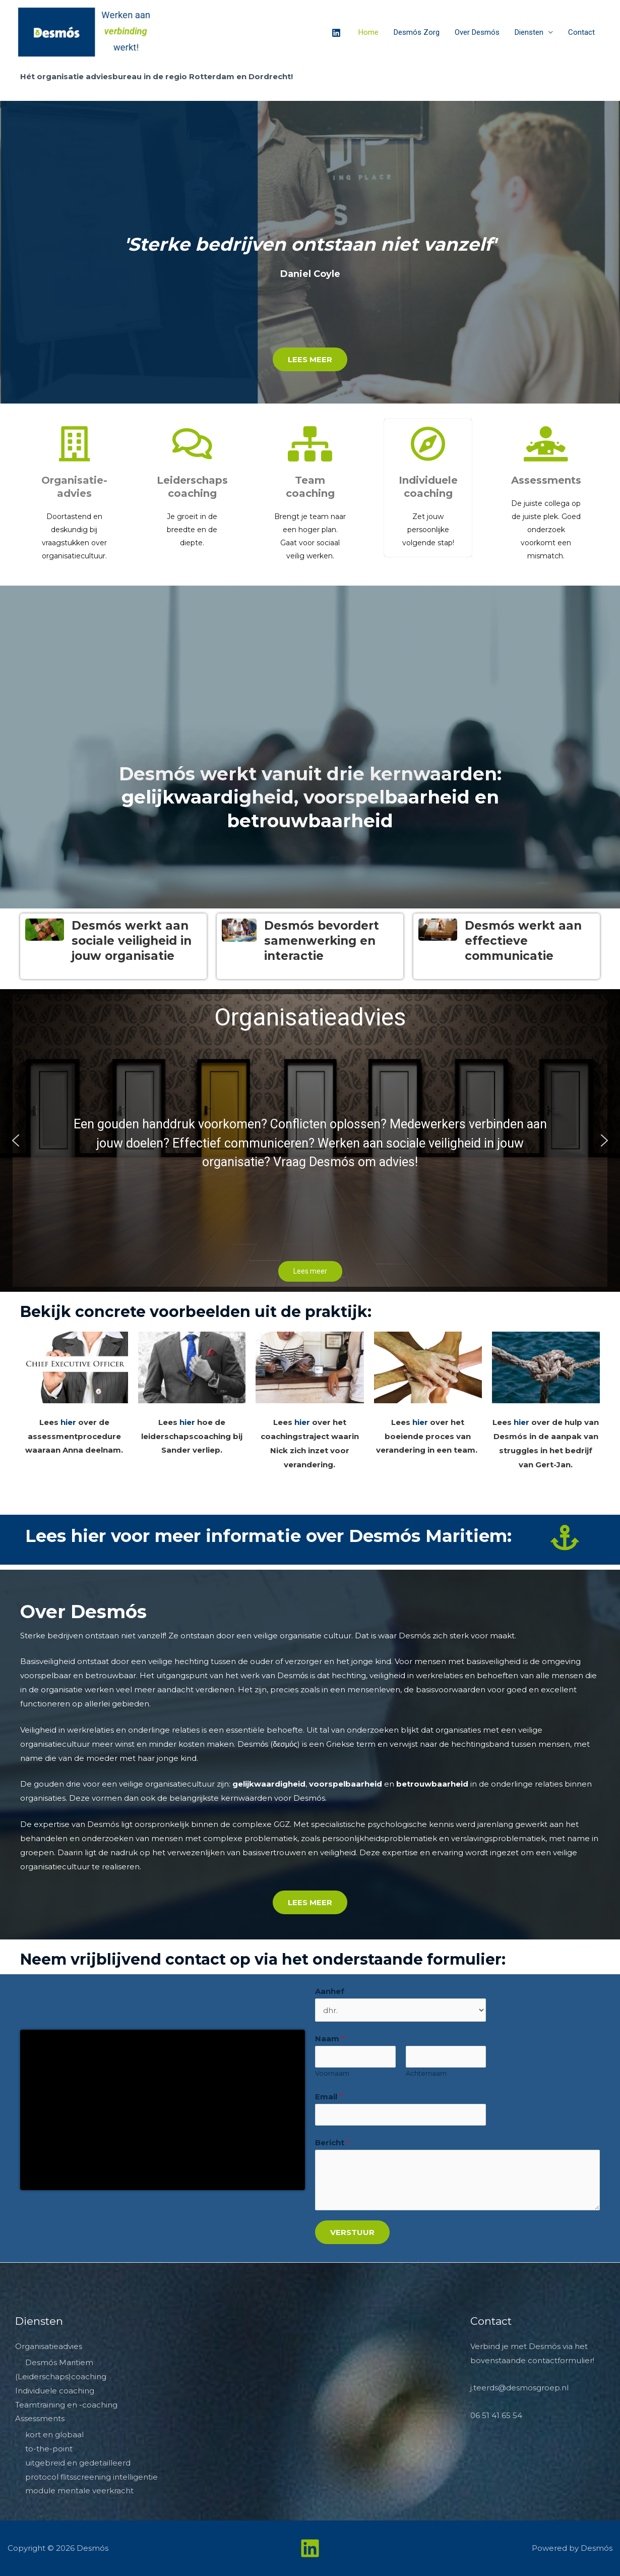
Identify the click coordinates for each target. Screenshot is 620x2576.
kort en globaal (54, 2434)
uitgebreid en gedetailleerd (78, 2463)
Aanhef (329, 1991)
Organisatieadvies (48, 2346)
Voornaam (332, 2073)
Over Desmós (477, 32)
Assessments (546, 480)
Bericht (332, 2142)
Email (329, 2096)
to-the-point (49, 2448)
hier (68, 1422)
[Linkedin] (336, 32)
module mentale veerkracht (79, 2490)
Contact (581, 32)
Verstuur (352, 2232)
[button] (16, 1140)
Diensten (529, 32)
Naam (330, 2038)
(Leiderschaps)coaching (60, 2376)
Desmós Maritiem (59, 2362)
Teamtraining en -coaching (66, 2405)
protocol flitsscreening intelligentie (91, 2477)
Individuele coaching (54, 2390)
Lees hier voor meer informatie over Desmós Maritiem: (268, 1536)
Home (368, 32)
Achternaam (426, 2073)
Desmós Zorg (417, 32)
